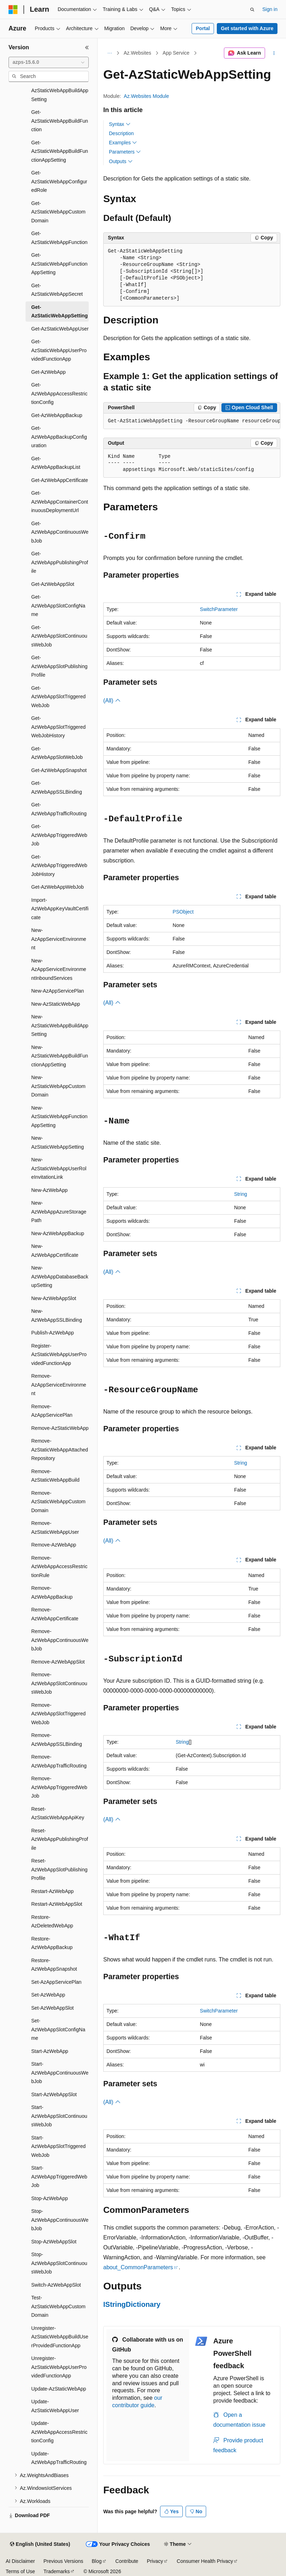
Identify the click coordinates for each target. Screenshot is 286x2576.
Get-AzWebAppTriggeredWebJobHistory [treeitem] (59, 865)
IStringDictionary (131, 2304)
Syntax (120, 124)
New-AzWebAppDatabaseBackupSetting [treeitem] (59, 1276)
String (240, 1194)
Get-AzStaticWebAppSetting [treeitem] (59, 311)
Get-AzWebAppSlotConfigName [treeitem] (58, 605)
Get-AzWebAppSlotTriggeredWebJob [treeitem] (58, 696)
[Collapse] (86, 47)
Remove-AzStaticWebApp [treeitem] (60, 1428)
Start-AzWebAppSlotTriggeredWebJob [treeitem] (58, 2146)
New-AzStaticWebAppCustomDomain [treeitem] (58, 1086)
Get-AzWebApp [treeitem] (48, 372)
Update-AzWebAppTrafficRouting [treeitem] (59, 2458)
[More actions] (274, 53)
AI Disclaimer (20, 2561)
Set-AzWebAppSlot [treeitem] (52, 2008)
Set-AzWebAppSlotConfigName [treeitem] (58, 2029)
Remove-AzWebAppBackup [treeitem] (51, 1592)
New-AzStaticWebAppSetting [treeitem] (57, 1142)
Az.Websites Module (146, 96)
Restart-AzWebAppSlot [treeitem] (56, 1904)
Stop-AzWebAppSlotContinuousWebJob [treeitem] (59, 2263)
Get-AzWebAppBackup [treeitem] (56, 415)
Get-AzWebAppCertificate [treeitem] (59, 480)
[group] (191, 421)
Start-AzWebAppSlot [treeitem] (54, 2094)
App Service (176, 53)
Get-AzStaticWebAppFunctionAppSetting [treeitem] (59, 263)
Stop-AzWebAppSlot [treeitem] (53, 2241)
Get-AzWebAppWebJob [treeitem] (57, 887)
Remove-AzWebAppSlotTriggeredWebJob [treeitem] (58, 1713)
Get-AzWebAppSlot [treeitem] (52, 584)
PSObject (183, 912)
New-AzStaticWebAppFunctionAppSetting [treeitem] (59, 1116)
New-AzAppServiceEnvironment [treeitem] (58, 938)
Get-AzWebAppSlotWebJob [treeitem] (57, 753)
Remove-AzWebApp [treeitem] (53, 1545)
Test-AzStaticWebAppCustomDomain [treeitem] (58, 2306)
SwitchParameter (219, 609)
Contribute (126, 2561)
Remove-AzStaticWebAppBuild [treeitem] (55, 1476)
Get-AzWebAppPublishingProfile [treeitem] (59, 562)
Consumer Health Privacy (205, 2561)
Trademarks (56, 2571)
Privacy (155, 2561)
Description (121, 133)
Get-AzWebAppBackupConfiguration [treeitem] (59, 436)
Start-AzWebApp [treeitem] (49, 2051)
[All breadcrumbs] (109, 53)
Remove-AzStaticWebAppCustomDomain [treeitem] (58, 1501)
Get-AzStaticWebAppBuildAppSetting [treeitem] (59, 90)
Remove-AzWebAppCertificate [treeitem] (54, 1614)
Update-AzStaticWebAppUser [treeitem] (55, 2406)
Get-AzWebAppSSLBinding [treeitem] (56, 787)
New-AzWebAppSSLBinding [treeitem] (56, 1315)
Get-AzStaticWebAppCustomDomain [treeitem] (58, 211)
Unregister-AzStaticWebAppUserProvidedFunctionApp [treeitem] (59, 2366)
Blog (97, 2561)
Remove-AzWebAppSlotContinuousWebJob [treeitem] (59, 1683)
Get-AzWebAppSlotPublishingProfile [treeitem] (59, 666)
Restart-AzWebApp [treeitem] (52, 1891)
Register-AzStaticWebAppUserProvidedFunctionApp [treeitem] (59, 1354)
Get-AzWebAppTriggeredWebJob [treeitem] (59, 834)
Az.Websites (138, 53)
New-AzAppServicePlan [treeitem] (57, 991)
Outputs (121, 161)
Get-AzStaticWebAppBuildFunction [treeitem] (59, 120)
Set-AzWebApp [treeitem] (48, 1995)
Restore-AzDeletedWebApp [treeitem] (52, 1921)
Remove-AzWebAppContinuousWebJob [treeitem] (59, 1639)
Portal (203, 28)
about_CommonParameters (138, 2267)
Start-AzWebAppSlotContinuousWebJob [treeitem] (59, 2115)
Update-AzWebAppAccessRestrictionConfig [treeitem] (59, 2431)
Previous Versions (63, 2561)
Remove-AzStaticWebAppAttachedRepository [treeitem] (59, 1449)
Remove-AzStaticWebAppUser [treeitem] (55, 1527)
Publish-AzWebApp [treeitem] (52, 1333)
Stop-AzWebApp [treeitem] (49, 2198)
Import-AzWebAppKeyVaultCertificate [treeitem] (59, 908)
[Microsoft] (13, 9)
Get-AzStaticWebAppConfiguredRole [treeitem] (59, 181)
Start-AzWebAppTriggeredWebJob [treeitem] (59, 2176)
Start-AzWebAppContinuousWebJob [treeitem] (59, 2072)
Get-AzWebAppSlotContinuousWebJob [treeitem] (59, 636)
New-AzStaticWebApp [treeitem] (55, 1004)
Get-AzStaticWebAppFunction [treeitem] (59, 238)
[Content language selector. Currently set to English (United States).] (40, 2544)
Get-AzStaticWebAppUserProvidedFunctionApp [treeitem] (59, 350)
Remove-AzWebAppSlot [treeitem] (58, 1662)
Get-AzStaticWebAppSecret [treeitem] (57, 290)
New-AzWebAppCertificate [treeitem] (54, 1250)
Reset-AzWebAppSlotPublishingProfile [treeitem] (59, 1869)
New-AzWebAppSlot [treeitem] (53, 1298)
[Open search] (252, 9)
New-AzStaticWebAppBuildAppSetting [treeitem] (59, 1025)
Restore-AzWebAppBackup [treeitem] (51, 1943)
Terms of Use (20, 2571)
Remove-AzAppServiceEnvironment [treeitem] (58, 1384)
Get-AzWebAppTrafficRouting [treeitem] (59, 809)
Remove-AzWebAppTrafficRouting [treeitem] (59, 1761)
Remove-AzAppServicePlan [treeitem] (51, 1411)
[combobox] (49, 62)
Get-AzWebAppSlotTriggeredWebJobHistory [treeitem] (58, 726)
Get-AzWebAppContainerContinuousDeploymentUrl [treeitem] (59, 501)
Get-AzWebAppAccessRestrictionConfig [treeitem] (59, 393)
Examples (123, 142)
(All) (112, 701)
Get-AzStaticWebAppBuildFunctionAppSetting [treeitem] (59, 151)
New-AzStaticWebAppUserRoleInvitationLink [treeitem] (58, 1168)
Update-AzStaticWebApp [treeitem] (58, 2389)
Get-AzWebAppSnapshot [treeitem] (59, 770)
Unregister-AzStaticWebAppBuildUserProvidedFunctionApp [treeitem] (59, 2336)
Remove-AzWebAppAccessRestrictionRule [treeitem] (59, 1566)
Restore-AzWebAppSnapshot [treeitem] (54, 1965)
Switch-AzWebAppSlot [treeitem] (56, 2285)
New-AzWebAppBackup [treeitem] (57, 1233)
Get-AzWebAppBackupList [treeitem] (55, 463)
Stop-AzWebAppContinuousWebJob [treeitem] (59, 2219)
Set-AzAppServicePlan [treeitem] (56, 1982)
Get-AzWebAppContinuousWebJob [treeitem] (59, 532)
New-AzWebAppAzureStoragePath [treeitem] (58, 1211)
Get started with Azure (247, 28)
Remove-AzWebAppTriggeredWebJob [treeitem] (59, 1787)
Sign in (269, 9)
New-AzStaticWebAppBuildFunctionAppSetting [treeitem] (59, 1055)
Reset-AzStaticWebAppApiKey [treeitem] (57, 1813)
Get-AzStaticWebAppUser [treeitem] (60, 329)
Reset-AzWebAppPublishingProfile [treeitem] (59, 1839)
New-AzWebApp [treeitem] (49, 1190)
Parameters (125, 152)
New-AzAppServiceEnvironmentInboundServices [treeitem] (58, 969)
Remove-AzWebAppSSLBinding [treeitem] (56, 1739)
